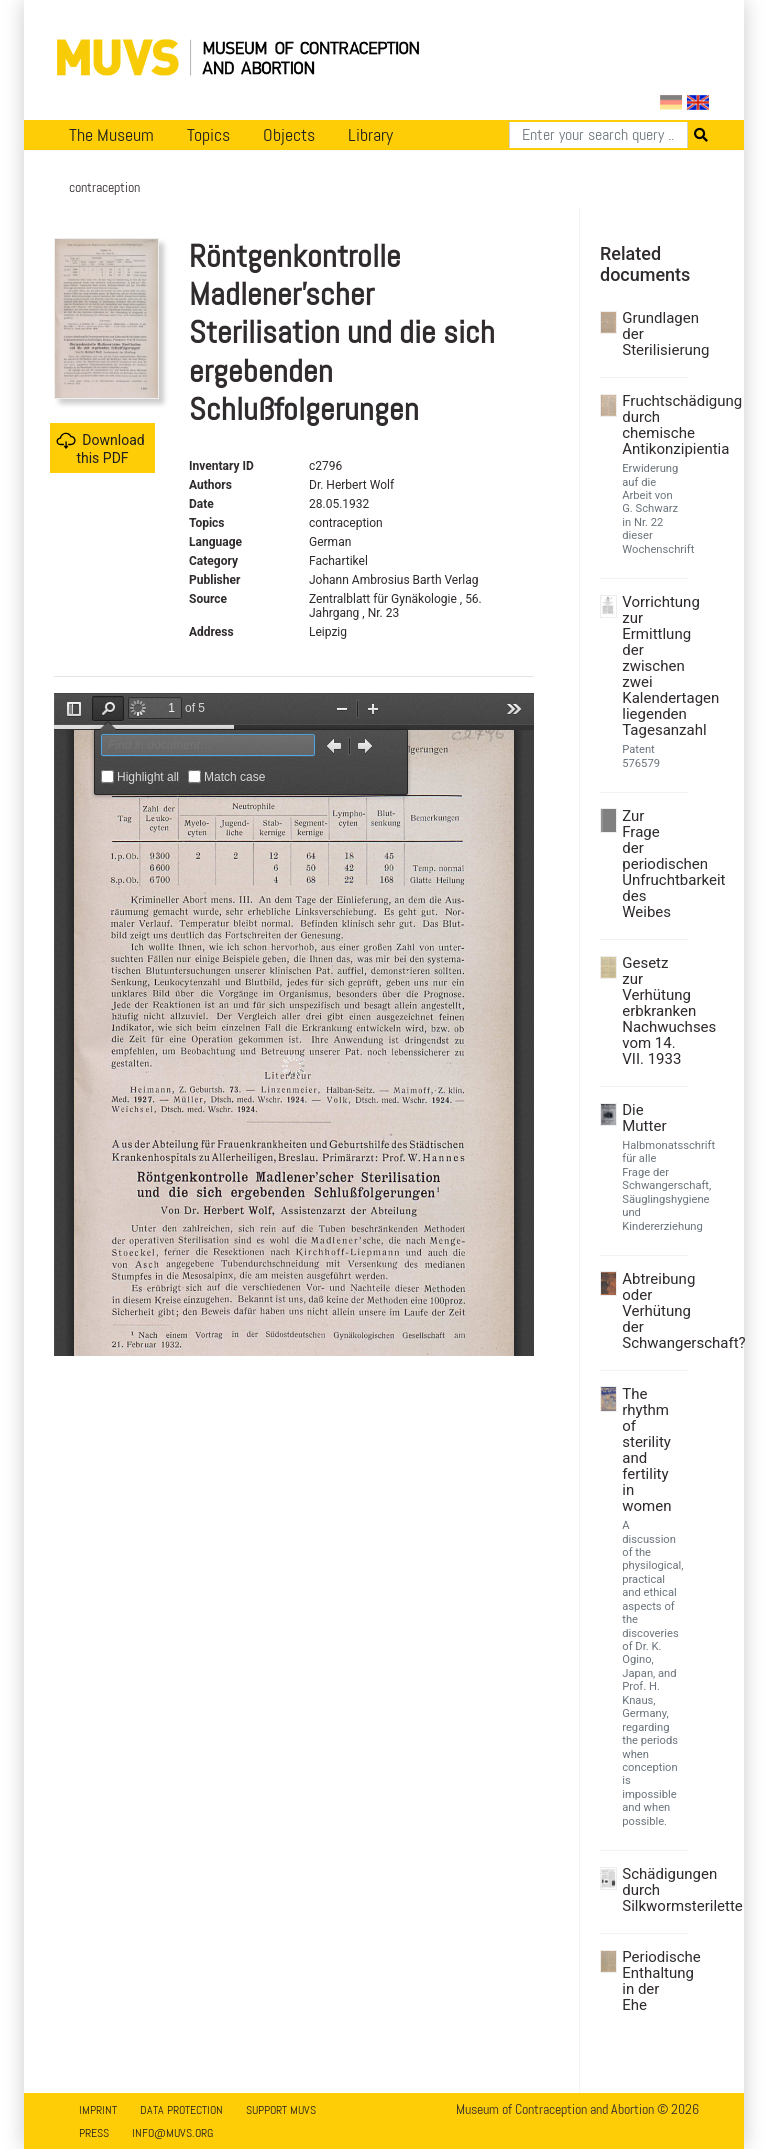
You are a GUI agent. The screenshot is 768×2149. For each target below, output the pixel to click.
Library (370, 135)
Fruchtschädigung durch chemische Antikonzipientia (653, 425)
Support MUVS (281, 2110)
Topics (208, 135)
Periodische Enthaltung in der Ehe (653, 1981)
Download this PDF (100, 448)
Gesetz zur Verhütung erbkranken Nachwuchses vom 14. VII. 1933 (653, 1011)
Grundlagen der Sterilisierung (653, 334)
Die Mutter (644, 1118)
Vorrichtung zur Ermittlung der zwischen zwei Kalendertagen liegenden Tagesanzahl (653, 666)
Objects (289, 135)
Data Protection (181, 2110)
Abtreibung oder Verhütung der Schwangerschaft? (653, 1311)
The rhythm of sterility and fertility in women (646, 1450)
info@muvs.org (172, 2133)
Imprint (98, 2110)
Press (94, 2133)
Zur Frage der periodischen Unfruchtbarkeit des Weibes (653, 864)
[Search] (598, 135)
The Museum (111, 135)
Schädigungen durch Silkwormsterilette (653, 1890)
